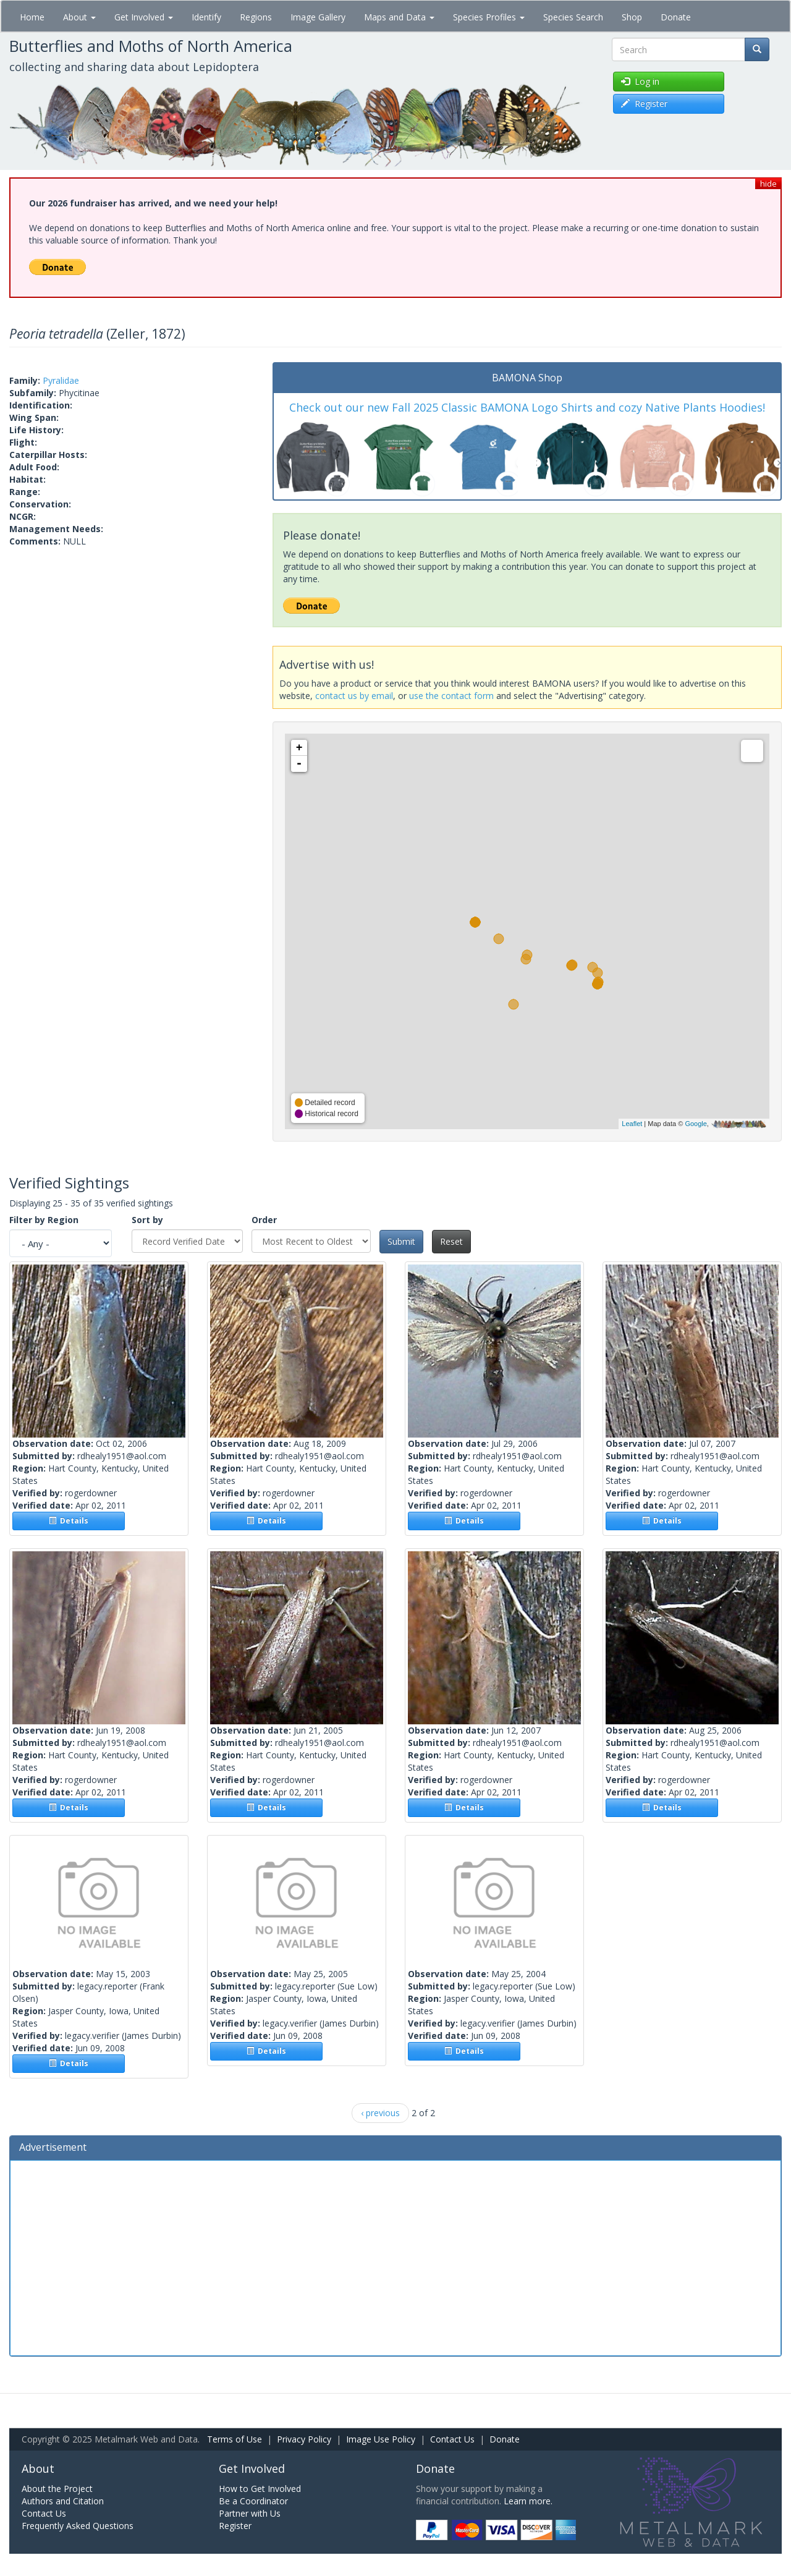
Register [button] (644, 103)
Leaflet (632, 1123)
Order (264, 1220)
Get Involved (143, 17)
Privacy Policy (304, 2439)
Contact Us (452, 2439)
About (79, 17)
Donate (676, 17)
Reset (451, 1241)
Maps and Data (399, 17)
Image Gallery (317, 17)
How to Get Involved (260, 2488)
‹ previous (380, 2113)
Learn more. (528, 2501)
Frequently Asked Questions (77, 2526)
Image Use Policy (380, 2439)
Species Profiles (489, 17)
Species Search (573, 17)
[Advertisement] (395, 2256)
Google (695, 1123)
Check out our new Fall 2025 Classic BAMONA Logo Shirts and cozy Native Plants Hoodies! (527, 407)
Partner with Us (250, 2513)
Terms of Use (234, 2439)
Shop (632, 17)
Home (32, 17)
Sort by (147, 1220)
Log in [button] (640, 81)
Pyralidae (61, 380)
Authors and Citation (63, 2501)
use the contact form (451, 695)
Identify (206, 17)
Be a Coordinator (253, 2501)
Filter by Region (43, 1220)
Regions (256, 17)
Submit (401, 1241)
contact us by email (354, 695)
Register (235, 2526)
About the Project (57, 2488)
